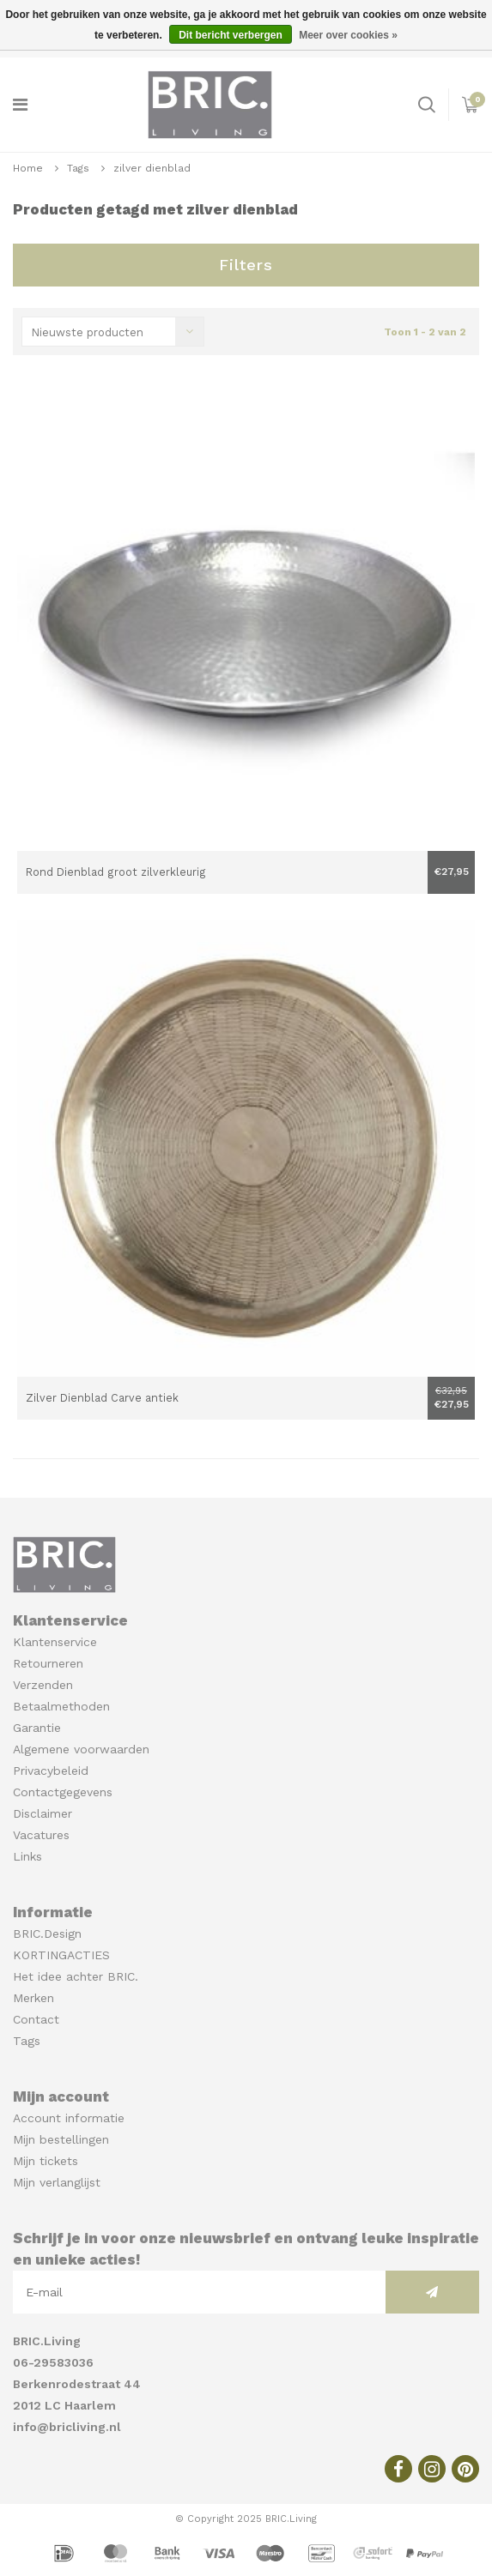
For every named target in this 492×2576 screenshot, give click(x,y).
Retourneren (48, 1663)
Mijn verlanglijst (56, 2182)
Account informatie (69, 2118)
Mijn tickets (45, 2161)
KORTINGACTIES (61, 1955)
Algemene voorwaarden (81, 1749)
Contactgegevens (62, 1792)
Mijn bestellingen (61, 2139)
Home (28, 168)
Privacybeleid (50, 1770)
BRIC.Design (47, 1933)
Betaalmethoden (61, 1706)
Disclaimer (42, 1813)
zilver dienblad (152, 168)
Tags (78, 168)
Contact (36, 2019)
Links (27, 1856)
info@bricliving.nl (67, 2427)
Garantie (37, 1727)
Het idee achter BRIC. (75, 1976)
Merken (33, 1998)
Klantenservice (55, 1642)
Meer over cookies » (348, 35)
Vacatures (41, 1835)
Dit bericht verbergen (230, 35)
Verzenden (43, 1685)
